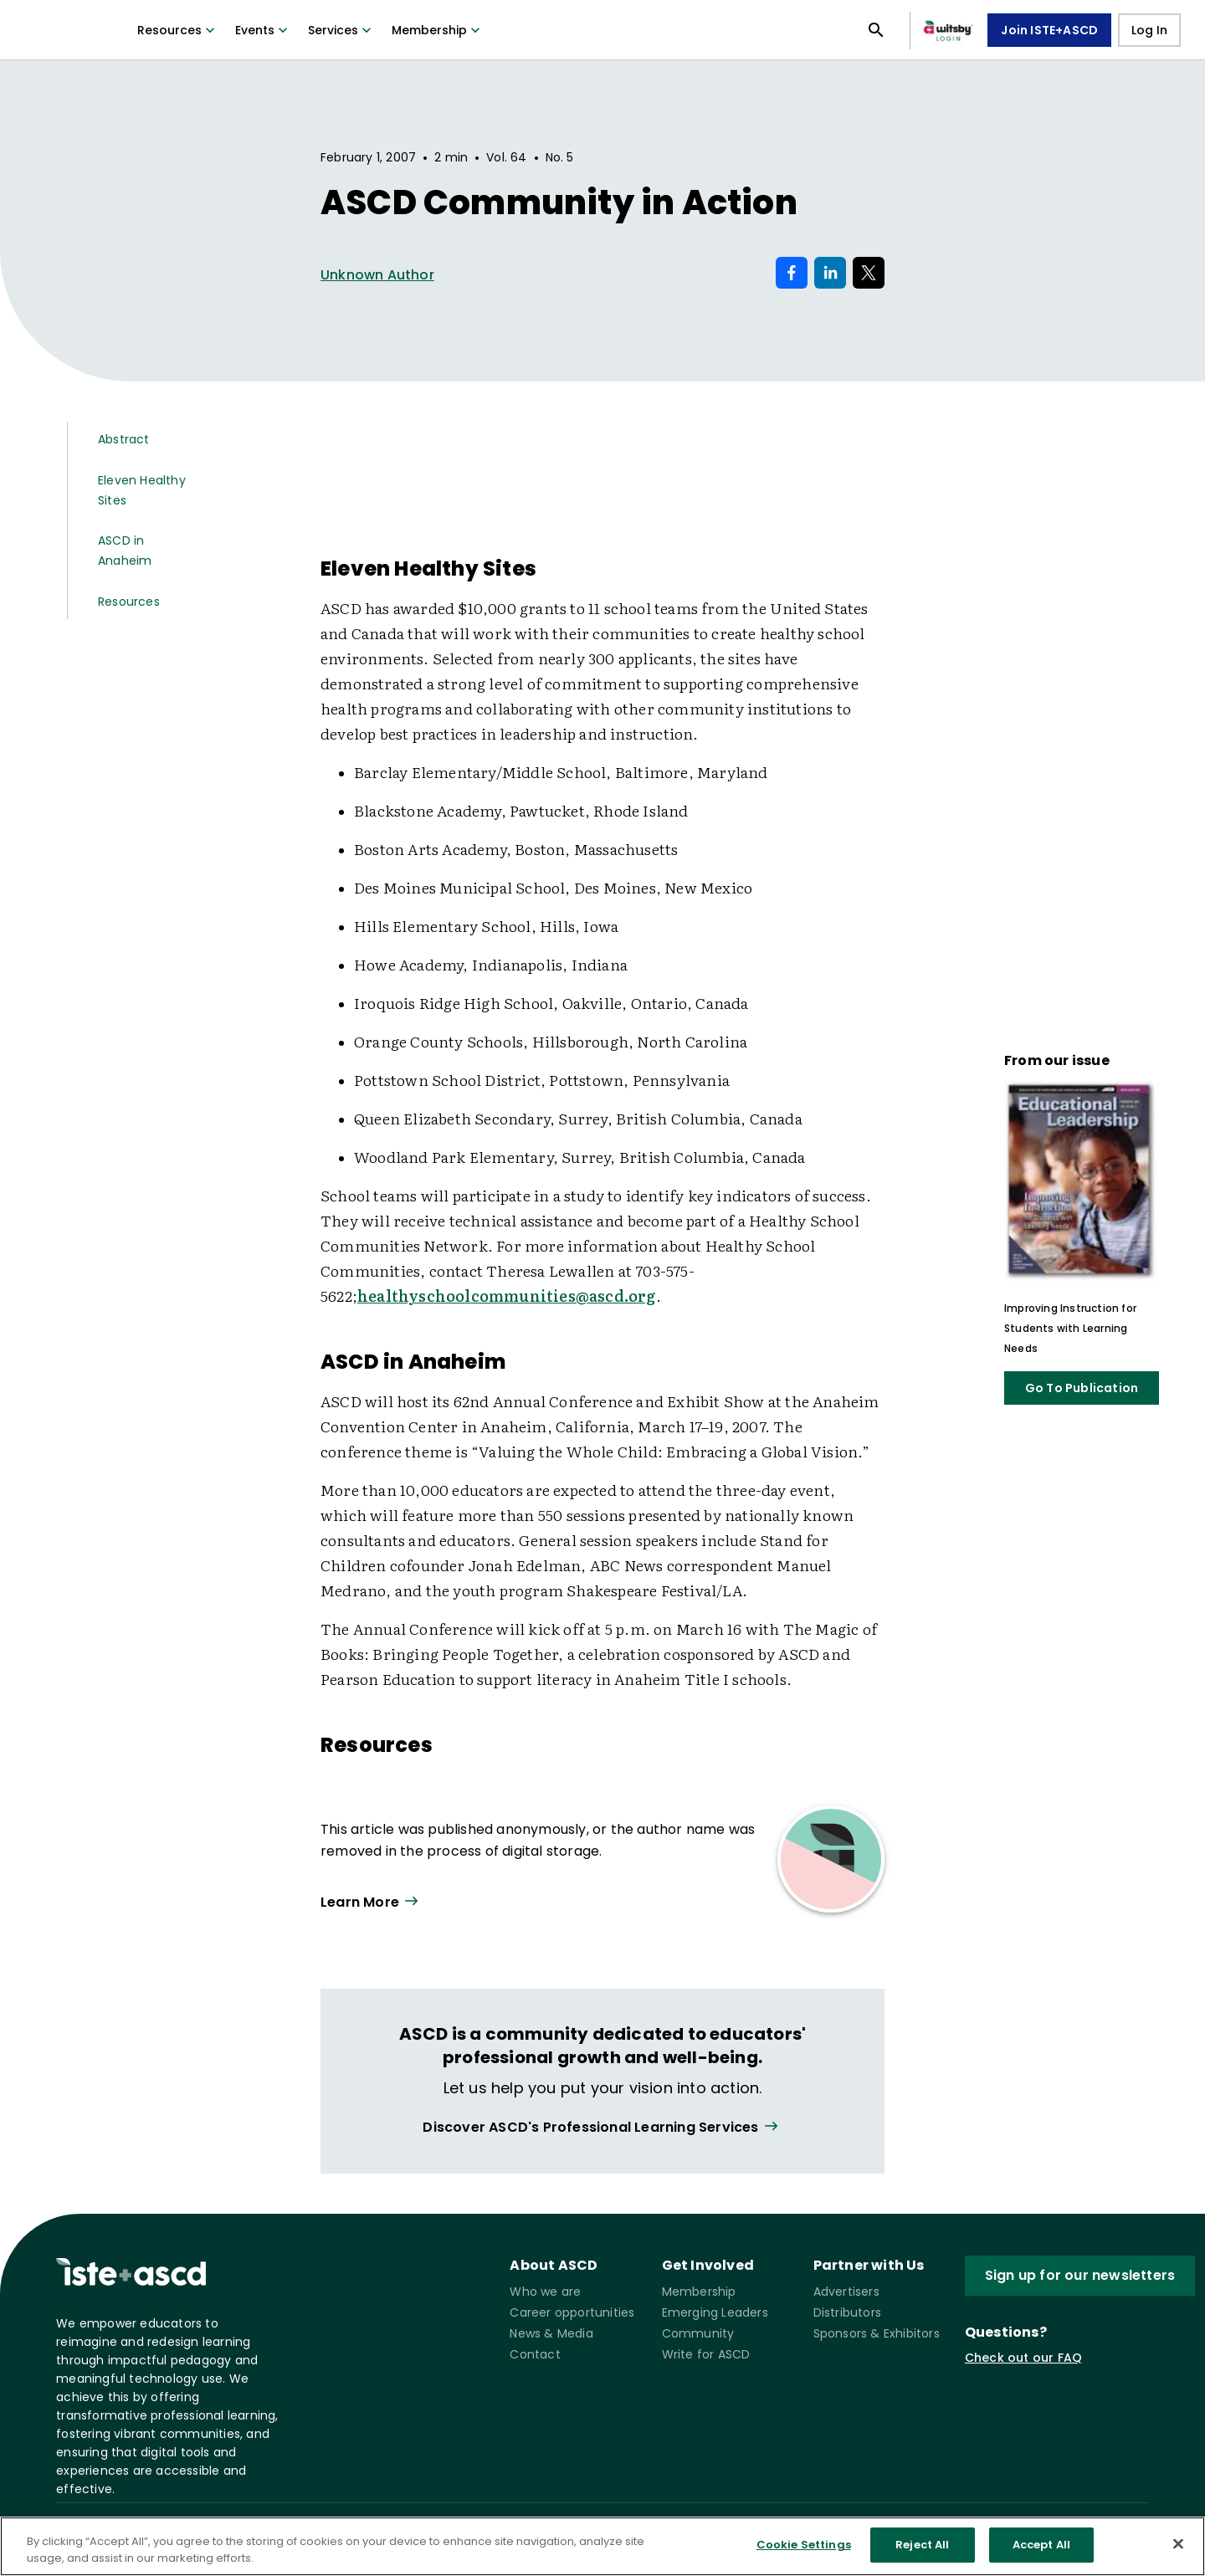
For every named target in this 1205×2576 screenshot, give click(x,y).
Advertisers (846, 2291)
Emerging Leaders (715, 2312)
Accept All (1041, 2545)
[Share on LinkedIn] (830, 273)
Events (263, 30)
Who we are (545, 2291)
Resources (177, 30)
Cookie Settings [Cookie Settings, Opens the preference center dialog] (803, 2545)
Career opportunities (572, 2312)
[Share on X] (869, 273)
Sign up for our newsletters (1080, 2275)
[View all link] (602, 2127)
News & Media (551, 2333)
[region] (602, 2546)
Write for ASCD (706, 2354)
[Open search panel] (876, 30)
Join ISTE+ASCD (1049, 30)
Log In (1149, 30)
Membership (438, 30)
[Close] (1178, 2543)
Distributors (847, 2312)
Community (698, 2333)
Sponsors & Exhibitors (876, 2333)
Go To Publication (1081, 1388)
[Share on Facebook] (792, 273)
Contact (535, 2354)
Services (341, 30)
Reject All (922, 2545)
